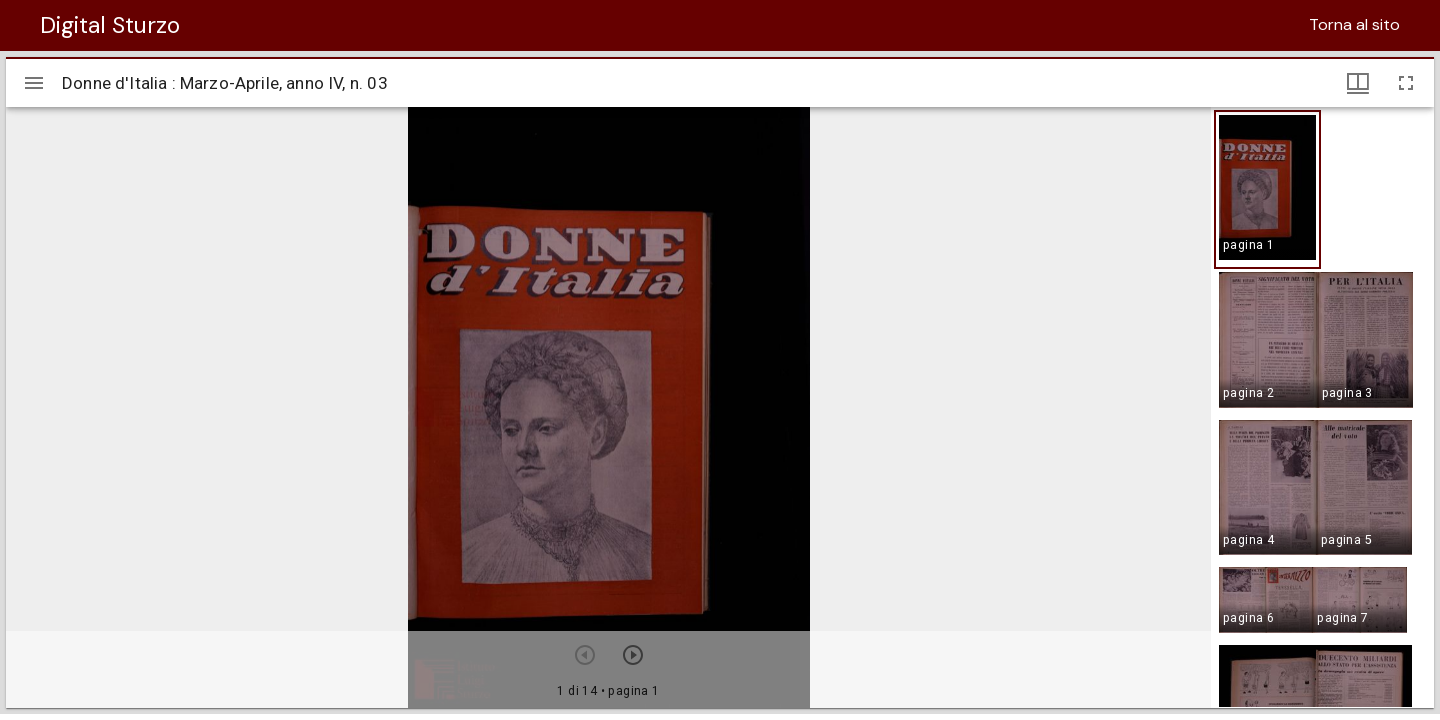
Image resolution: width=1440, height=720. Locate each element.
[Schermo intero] (1406, 83)
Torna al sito (1354, 24)
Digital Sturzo (110, 25)
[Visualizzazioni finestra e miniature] (1358, 83)
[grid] (1322, 407)
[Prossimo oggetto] (633, 655)
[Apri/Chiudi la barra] (34, 83)
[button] (1267, 189)
